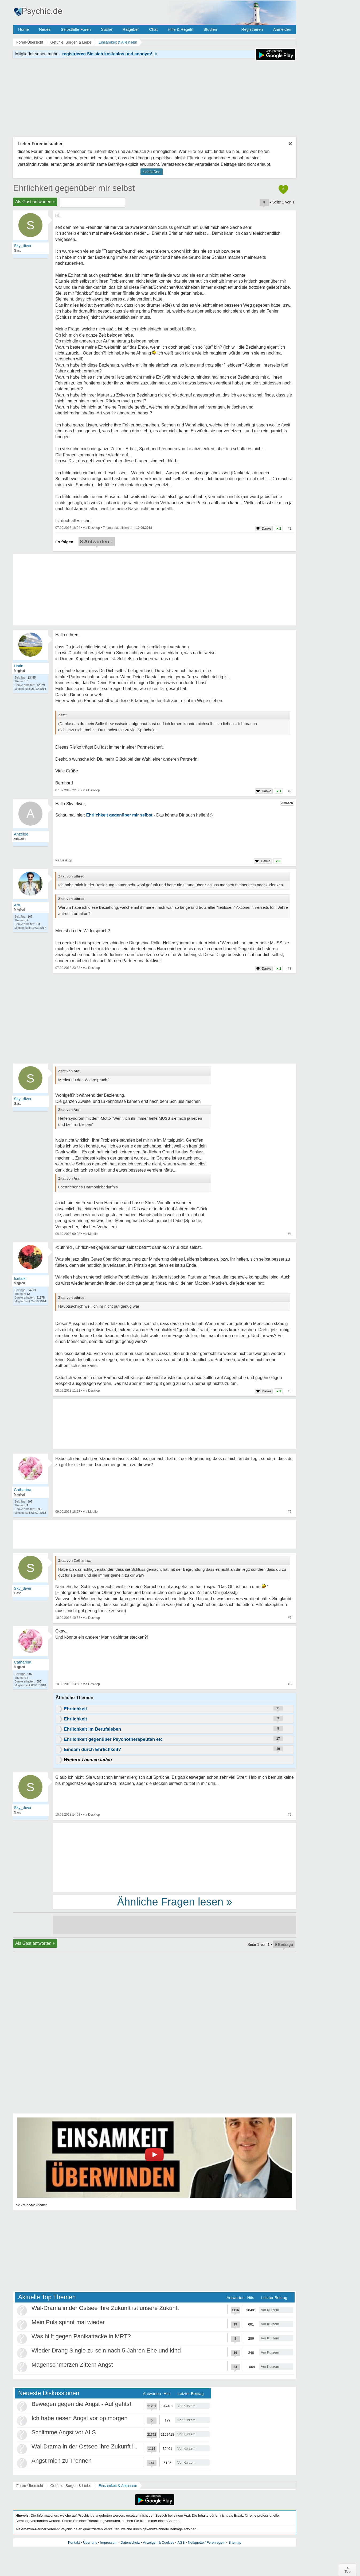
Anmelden (282, 29)
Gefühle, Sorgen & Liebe (70, 2485)
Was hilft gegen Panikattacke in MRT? (81, 2336)
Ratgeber (130, 29)
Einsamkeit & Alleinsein (118, 2485)
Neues (44, 29)
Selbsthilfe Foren (76, 29)
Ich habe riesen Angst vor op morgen (80, 2418)
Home (23, 29)
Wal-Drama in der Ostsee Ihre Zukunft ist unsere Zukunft (105, 2308)
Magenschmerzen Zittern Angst (72, 2364)
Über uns (90, 2542)
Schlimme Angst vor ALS (64, 2432)
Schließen (152, 172)
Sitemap (234, 2542)
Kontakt (74, 2542)
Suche (106, 29)
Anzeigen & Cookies (158, 2542)
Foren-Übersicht (29, 2485)
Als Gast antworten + (35, 201)
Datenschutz (130, 2542)
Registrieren (252, 29)
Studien (210, 29)
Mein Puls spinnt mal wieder (68, 2322)
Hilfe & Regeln (180, 29)
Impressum (108, 2542)
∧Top (348, 2570)
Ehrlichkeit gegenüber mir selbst (74, 188)
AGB (181, 2542)
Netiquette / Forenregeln (206, 2542)
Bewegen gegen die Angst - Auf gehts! (81, 2404)
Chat (153, 29)
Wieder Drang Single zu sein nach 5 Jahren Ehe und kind (106, 2350)
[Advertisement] (174, 1857)
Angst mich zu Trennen (62, 2460)
